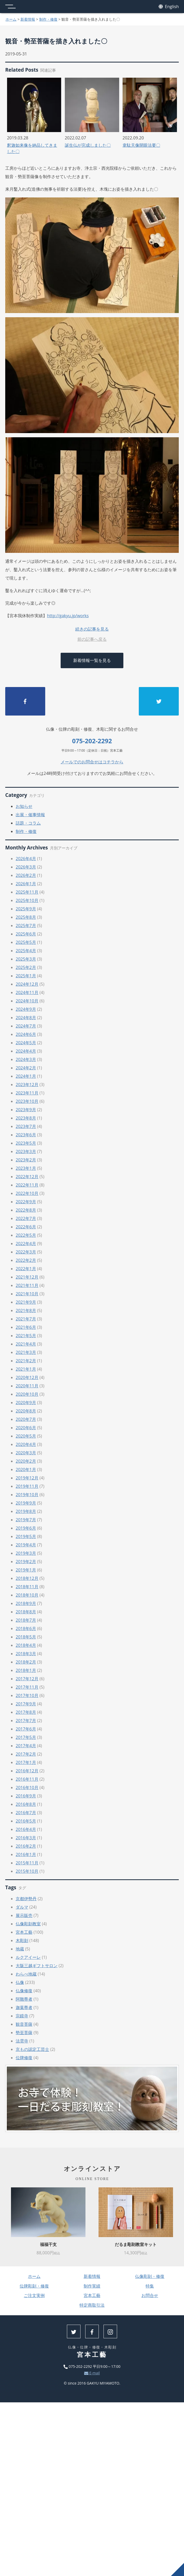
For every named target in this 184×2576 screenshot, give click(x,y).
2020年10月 (27, 1394)
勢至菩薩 (24, 2032)
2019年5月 (26, 1536)
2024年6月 (26, 1034)
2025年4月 (26, 951)
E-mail (92, 2372)
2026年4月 (26, 858)
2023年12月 (27, 1084)
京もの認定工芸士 (32, 2049)
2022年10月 (27, 1193)
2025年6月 (26, 934)
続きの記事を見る (92, 629)
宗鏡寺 (22, 2016)
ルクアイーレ (28, 1957)
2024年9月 (26, 1009)
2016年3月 (26, 1838)
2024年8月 (26, 1017)
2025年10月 (27, 900)
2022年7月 (26, 1218)
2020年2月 (26, 1461)
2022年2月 (26, 1260)
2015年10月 (27, 1871)
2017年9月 (26, 1704)
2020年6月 (26, 1428)
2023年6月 (26, 1135)
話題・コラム (28, 823)
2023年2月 (26, 1160)
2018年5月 (26, 1637)
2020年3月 (26, 1453)
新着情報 (27, 19)
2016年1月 (26, 1854)
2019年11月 (27, 1486)
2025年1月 (26, 976)
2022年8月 (26, 1210)
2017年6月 (26, 1729)
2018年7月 (26, 1620)
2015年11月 (27, 1863)
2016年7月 (26, 1812)
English (169, 7)
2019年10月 (27, 1494)
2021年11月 (27, 1285)
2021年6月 (26, 1327)
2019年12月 (27, 1478)
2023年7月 (26, 1126)
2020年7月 (26, 1419)
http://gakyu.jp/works (68, 616)
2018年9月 (26, 1603)
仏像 (20, 1982)
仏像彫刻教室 (28, 1924)
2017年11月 (27, 1687)
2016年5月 (26, 1821)
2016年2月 (26, 1846)
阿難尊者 (24, 1999)
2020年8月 (26, 1411)
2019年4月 (26, 1545)
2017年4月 (26, 1746)
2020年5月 (26, 1436)
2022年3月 (26, 1252)
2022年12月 (27, 1176)
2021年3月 (26, 1352)
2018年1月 (26, 1670)
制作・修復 (48, 19)
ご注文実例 (34, 2295)
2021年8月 (26, 1310)
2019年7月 (26, 1520)
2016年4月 (26, 1829)
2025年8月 (26, 917)
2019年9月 (26, 1503)
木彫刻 (22, 1940)
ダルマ (22, 1907)
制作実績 (92, 2286)
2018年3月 (26, 1653)
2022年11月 (27, 1185)
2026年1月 (26, 884)
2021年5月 (26, 1335)
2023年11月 (27, 1093)
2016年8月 (26, 1804)
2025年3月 (26, 959)
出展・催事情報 (30, 815)
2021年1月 (26, 1369)
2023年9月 (26, 1110)
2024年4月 (26, 1051)
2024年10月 (27, 1001)
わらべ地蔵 (26, 1974)
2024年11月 (27, 992)
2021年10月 (27, 1294)
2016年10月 (27, 1787)
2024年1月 (26, 1076)
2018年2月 (26, 1662)
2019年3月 (26, 1553)
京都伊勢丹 (26, 1899)
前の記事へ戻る (92, 639)
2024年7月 (26, 1026)
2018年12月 (27, 1578)
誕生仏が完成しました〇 (88, 145)
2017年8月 (26, 1712)
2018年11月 (27, 1587)
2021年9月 (26, 1302)
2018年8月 (26, 1612)
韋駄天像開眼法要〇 (141, 145)
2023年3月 (26, 1151)
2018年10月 (27, 1595)
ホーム (10, 19)
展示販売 (24, 1915)
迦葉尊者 (24, 2007)
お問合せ (149, 2295)
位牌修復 (24, 2058)
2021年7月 (26, 1319)
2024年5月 (26, 1043)
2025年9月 (26, 909)
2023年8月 (26, 1118)
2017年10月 (27, 1695)
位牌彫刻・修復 (34, 2286)
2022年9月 (26, 1202)
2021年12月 (27, 1277)
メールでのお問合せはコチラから (92, 762)
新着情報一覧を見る (92, 660)
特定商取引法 (92, 2305)
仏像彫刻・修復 (149, 2276)
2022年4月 (26, 1243)
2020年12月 (27, 1377)
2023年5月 (26, 1143)
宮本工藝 (24, 1932)
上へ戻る (177, 2569)
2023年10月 (27, 1101)
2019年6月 (26, 1528)
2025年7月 (26, 925)
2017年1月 (26, 1762)
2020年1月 (26, 1469)
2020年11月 (27, 1386)
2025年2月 (26, 967)
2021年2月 (26, 1361)
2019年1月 (26, 1570)
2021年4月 (26, 1344)
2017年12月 (27, 1679)
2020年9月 (26, 1402)
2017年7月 (26, 1720)
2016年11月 (27, 1779)
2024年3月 (26, 1059)
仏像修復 (24, 1991)
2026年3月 (26, 867)
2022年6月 (26, 1227)
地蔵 (20, 1949)
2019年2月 (26, 1561)
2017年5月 (26, 1737)
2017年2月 (26, 1754)
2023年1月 (26, 1168)
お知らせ (24, 806)
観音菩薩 (24, 2024)
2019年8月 (26, 1511)
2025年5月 (26, 942)
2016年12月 (27, 1771)
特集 (150, 2286)
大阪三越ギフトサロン (37, 1965)
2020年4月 (26, 1444)
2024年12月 (27, 984)
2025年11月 (27, 892)
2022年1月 (26, 1269)
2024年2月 (26, 1068)
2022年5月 (26, 1235)
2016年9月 (26, 1796)
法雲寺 (22, 2041)
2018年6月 (26, 1628)
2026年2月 (26, 875)
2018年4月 (26, 1645)
